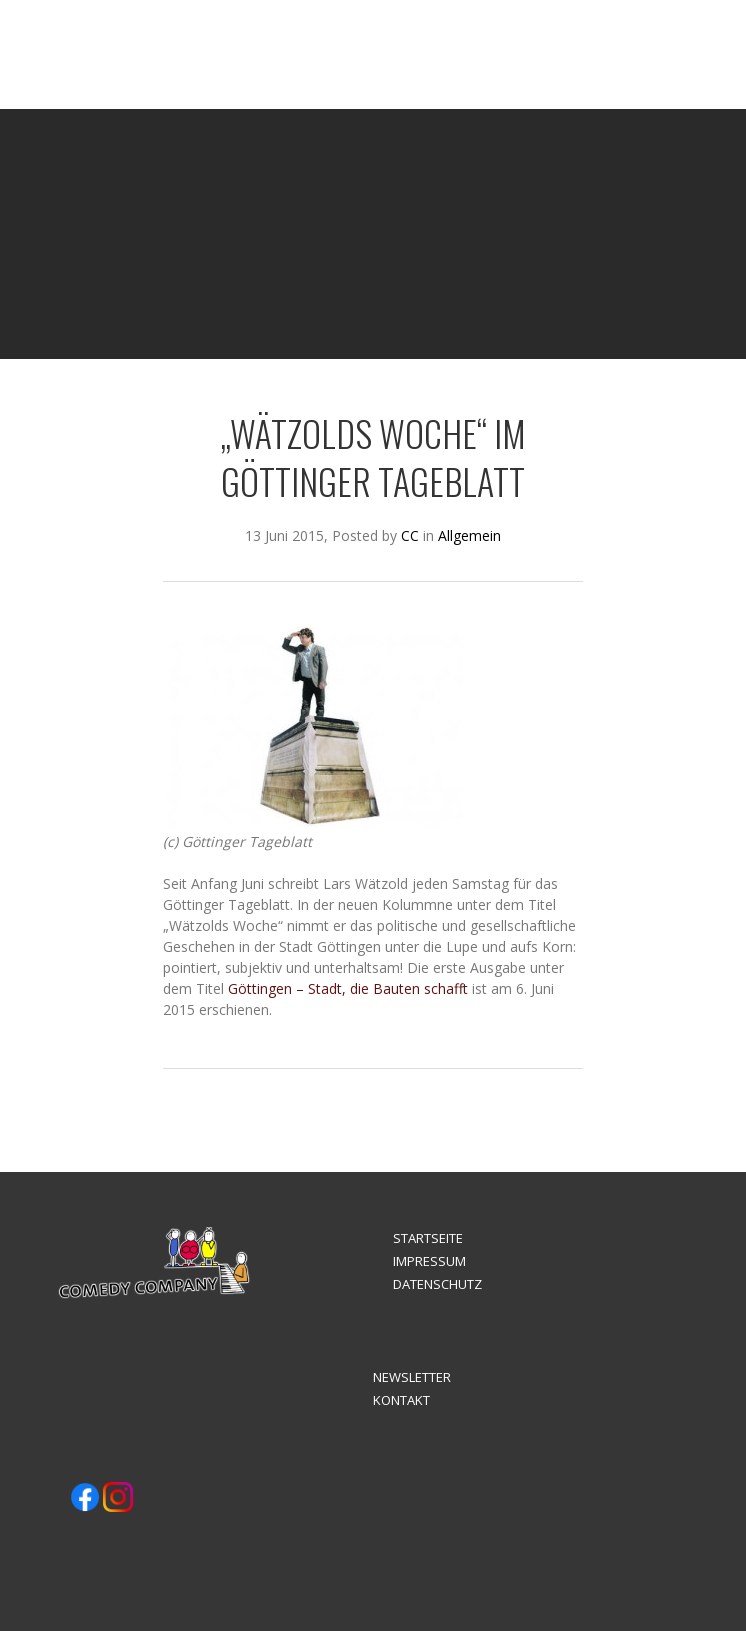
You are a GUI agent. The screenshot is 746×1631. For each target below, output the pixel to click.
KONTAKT (401, 1400)
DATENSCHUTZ (437, 1284)
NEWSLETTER (412, 1377)
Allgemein (469, 535)
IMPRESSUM (429, 1261)
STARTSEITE (428, 1238)
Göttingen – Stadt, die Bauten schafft (348, 988)
